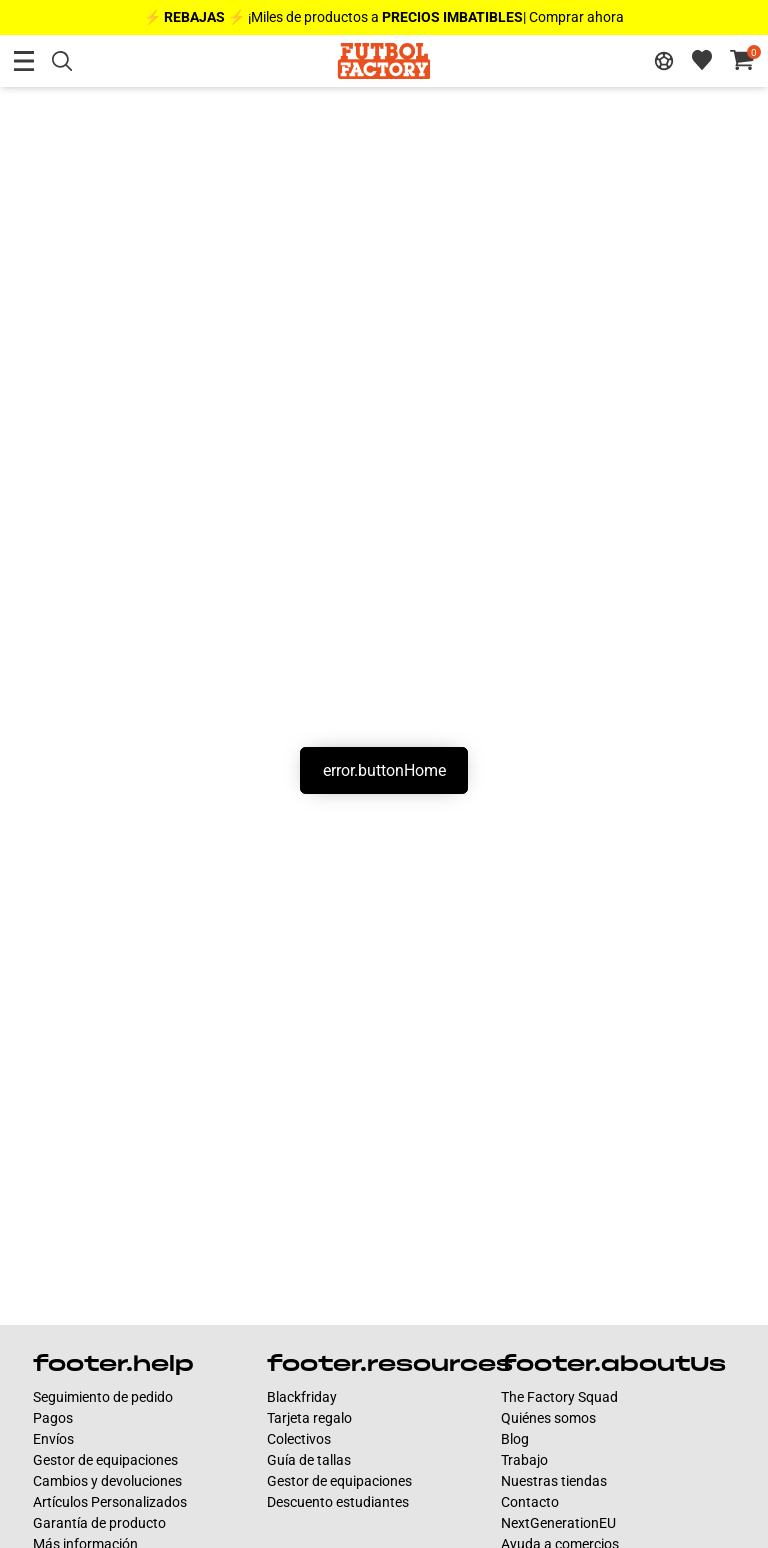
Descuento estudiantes (338, 1502)
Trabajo (524, 1460)
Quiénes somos (548, 1418)
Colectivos (299, 1439)
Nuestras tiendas (554, 1481)
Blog (515, 1439)
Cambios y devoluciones (107, 1481)
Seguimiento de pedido (103, 1397)
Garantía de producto (99, 1523)
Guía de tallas (309, 1460)
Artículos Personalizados (110, 1502)
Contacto (530, 1502)
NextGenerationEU (558, 1523)
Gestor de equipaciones (105, 1460)
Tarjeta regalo (309, 1418)
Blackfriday (302, 1397)
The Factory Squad (559, 1397)
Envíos (53, 1439)
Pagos (53, 1418)
